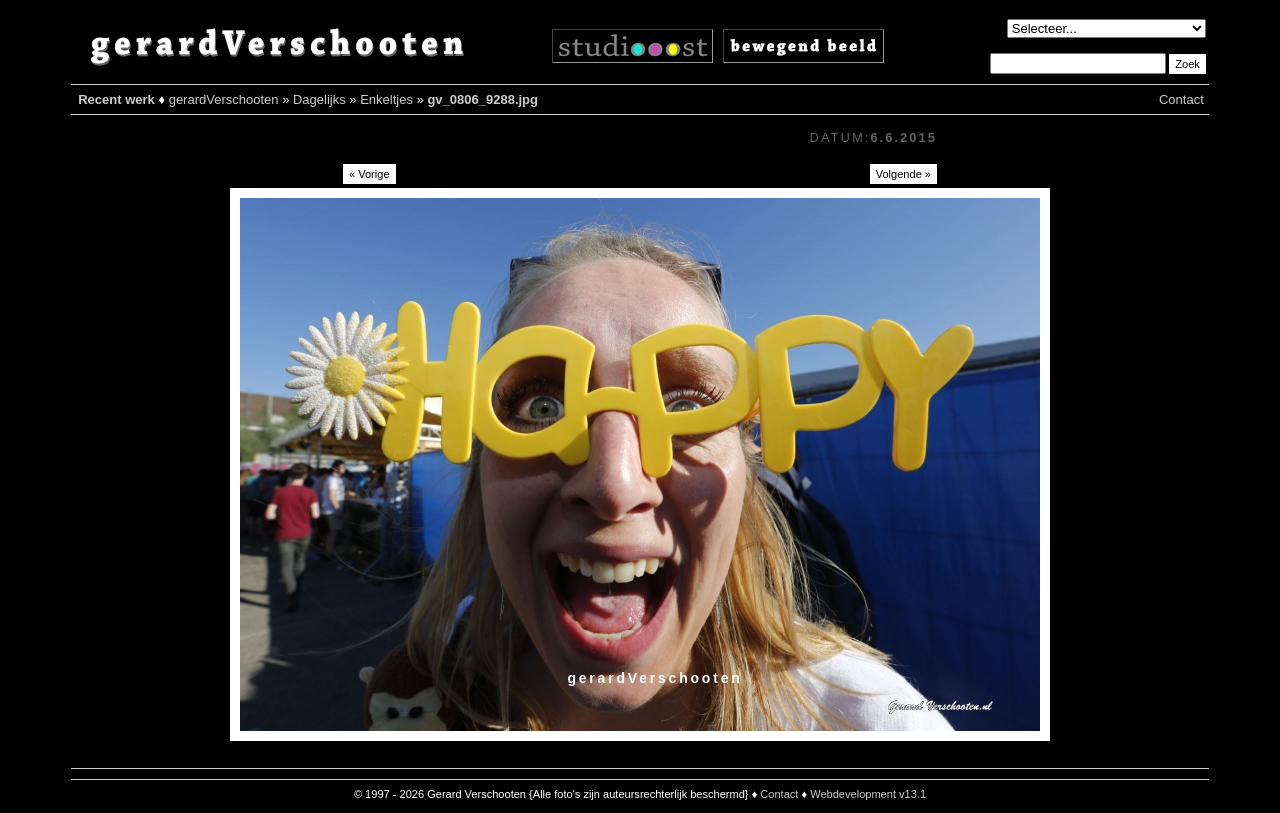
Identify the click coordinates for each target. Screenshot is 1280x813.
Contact (1181, 99)
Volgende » (903, 174)
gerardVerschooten (224, 99)
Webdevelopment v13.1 (868, 794)
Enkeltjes (386, 99)
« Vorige (369, 174)
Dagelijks (319, 99)
